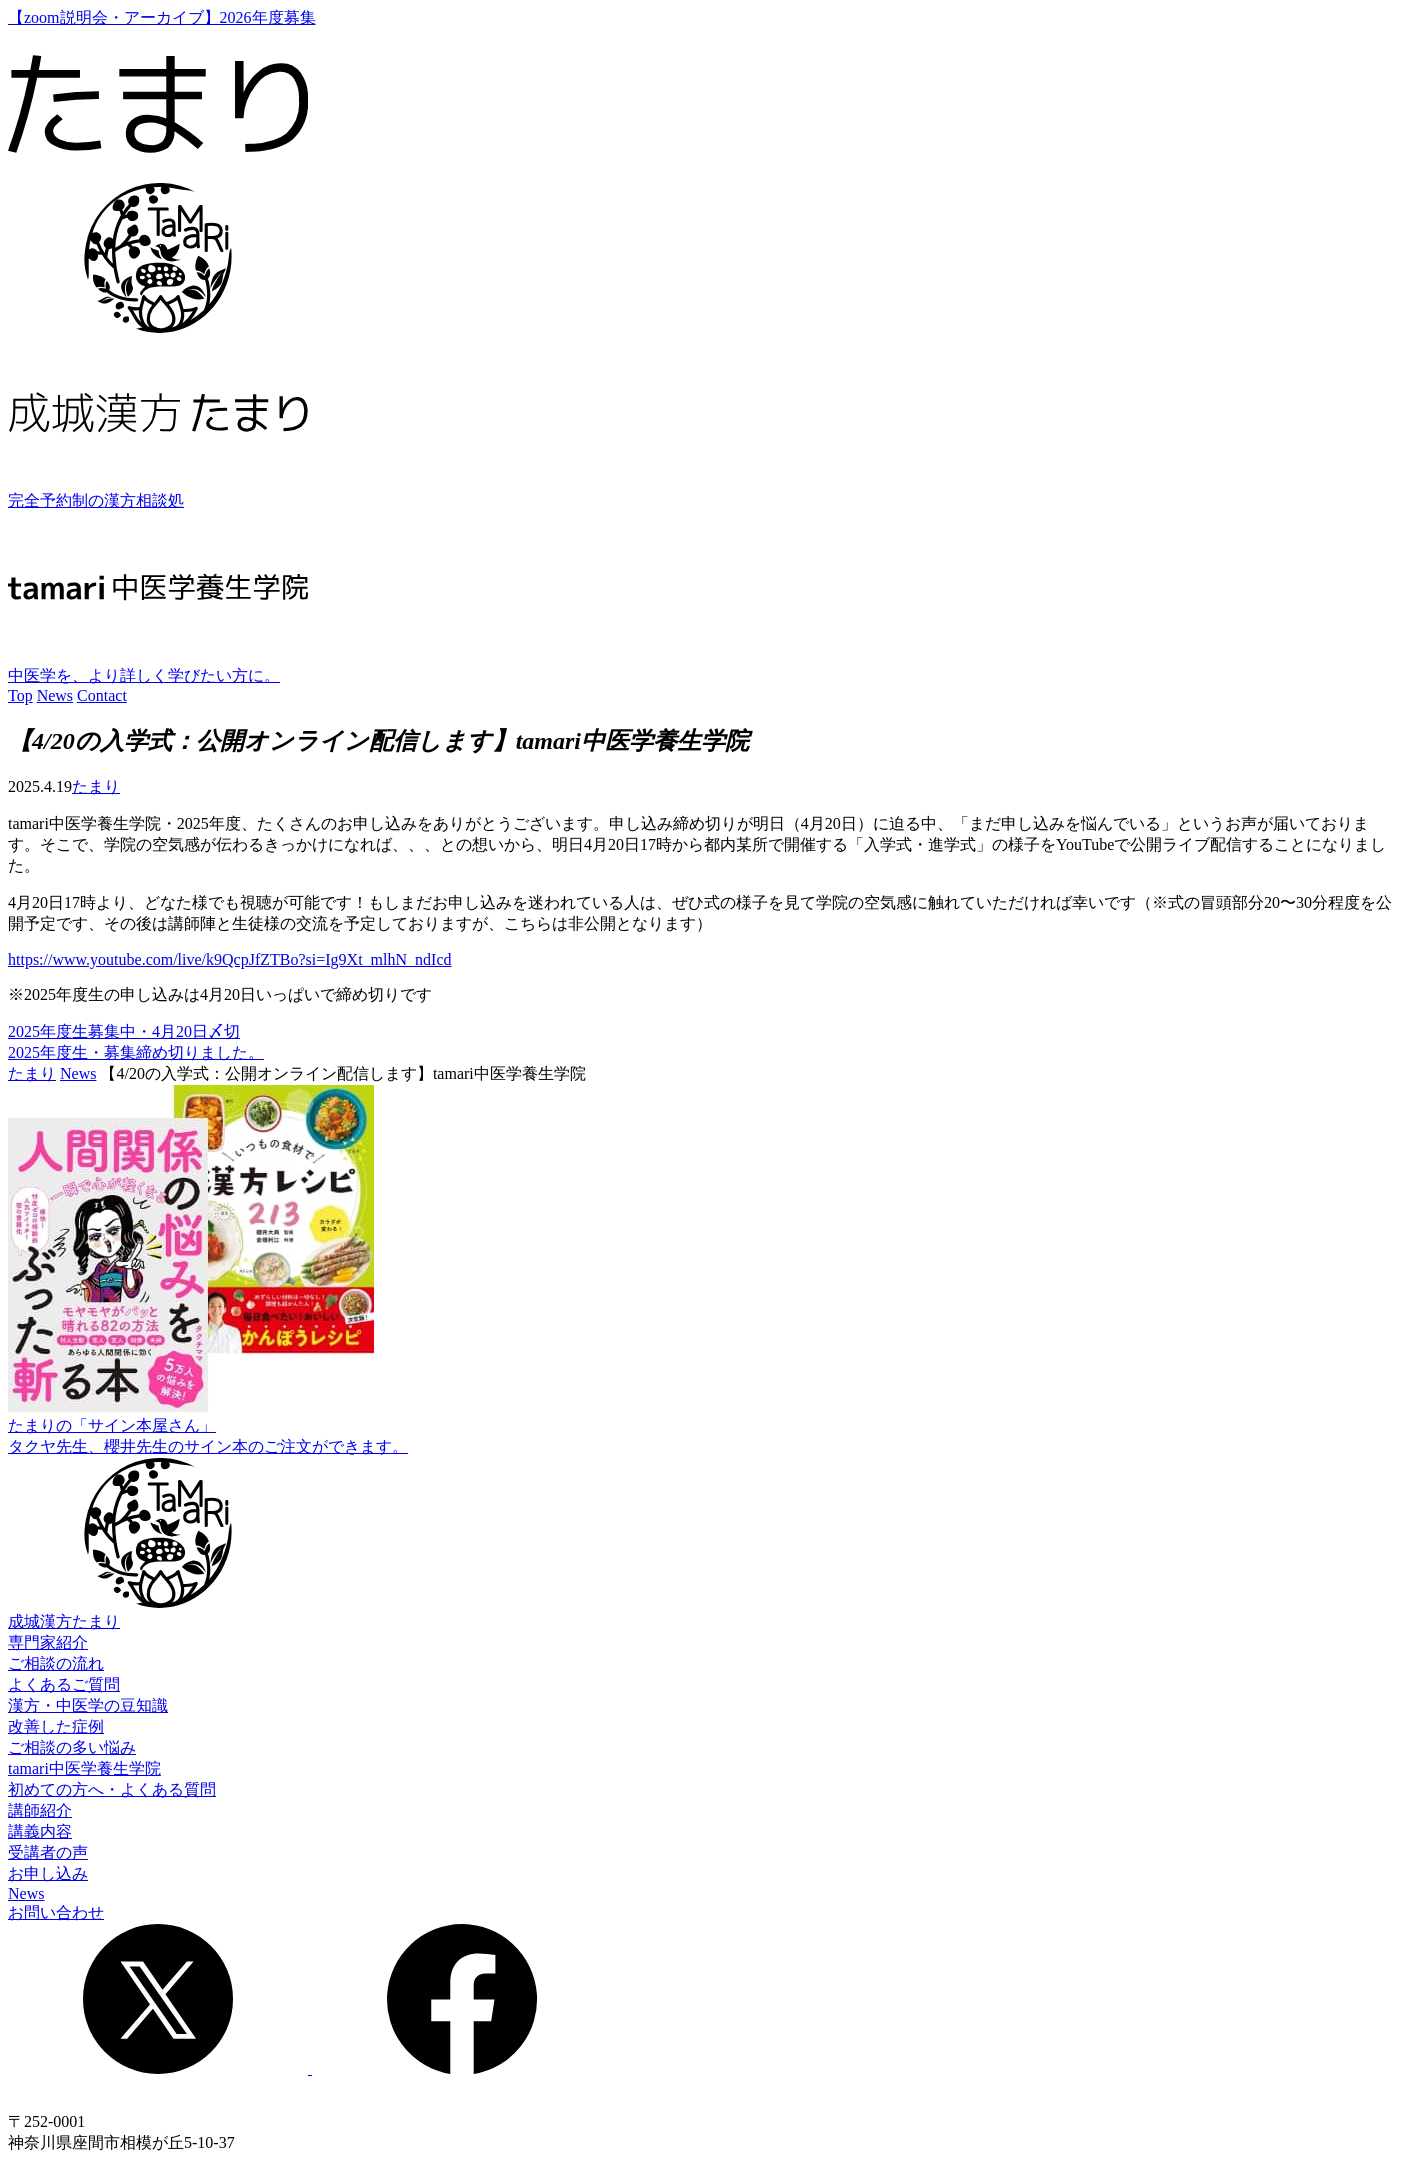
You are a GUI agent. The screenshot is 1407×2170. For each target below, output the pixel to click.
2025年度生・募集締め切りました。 (136, 1052)
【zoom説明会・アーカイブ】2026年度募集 (162, 17)
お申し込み (48, 1873)
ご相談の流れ (56, 1663)
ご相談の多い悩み (72, 1747)
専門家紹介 (48, 1642)
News (55, 695)
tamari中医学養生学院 (84, 1768)
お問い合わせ (56, 1912)
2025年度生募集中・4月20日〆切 (124, 1031)
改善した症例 (56, 1726)
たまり (96, 786)
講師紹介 (40, 1810)
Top (20, 695)
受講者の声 (48, 1852)
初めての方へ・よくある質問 (112, 1789)
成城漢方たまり (64, 1621)
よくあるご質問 (64, 1684)
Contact (102, 695)
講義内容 (40, 1831)
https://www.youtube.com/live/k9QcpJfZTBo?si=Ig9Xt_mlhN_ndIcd (229, 959)
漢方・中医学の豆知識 (88, 1705)
